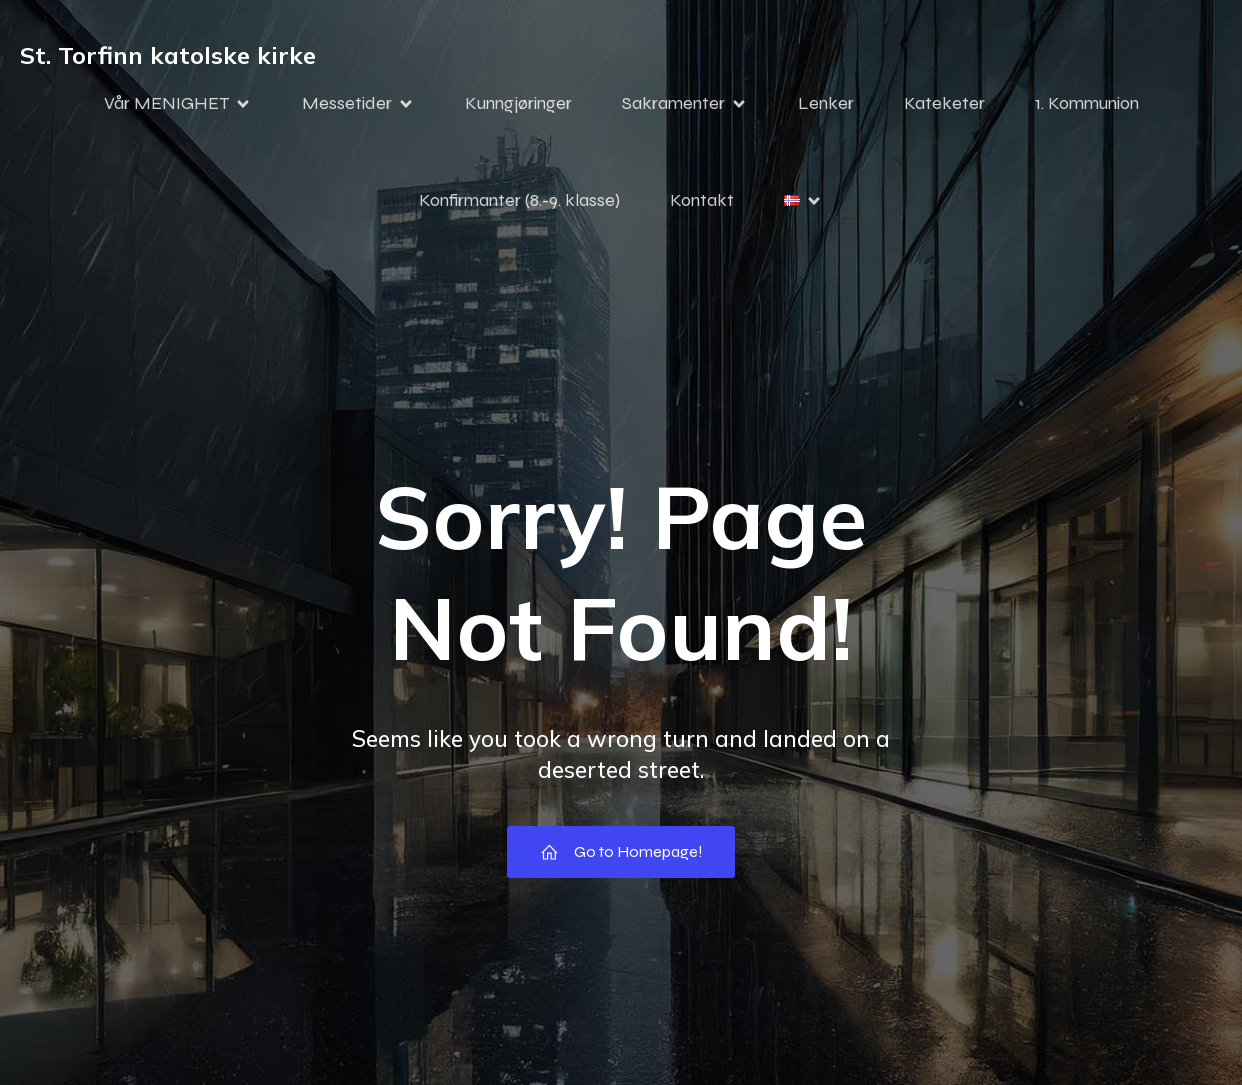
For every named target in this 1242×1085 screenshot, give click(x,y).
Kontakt (702, 200)
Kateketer (944, 103)
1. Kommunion (1087, 103)
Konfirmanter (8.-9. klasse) (519, 200)
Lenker (826, 103)
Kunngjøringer (518, 103)
